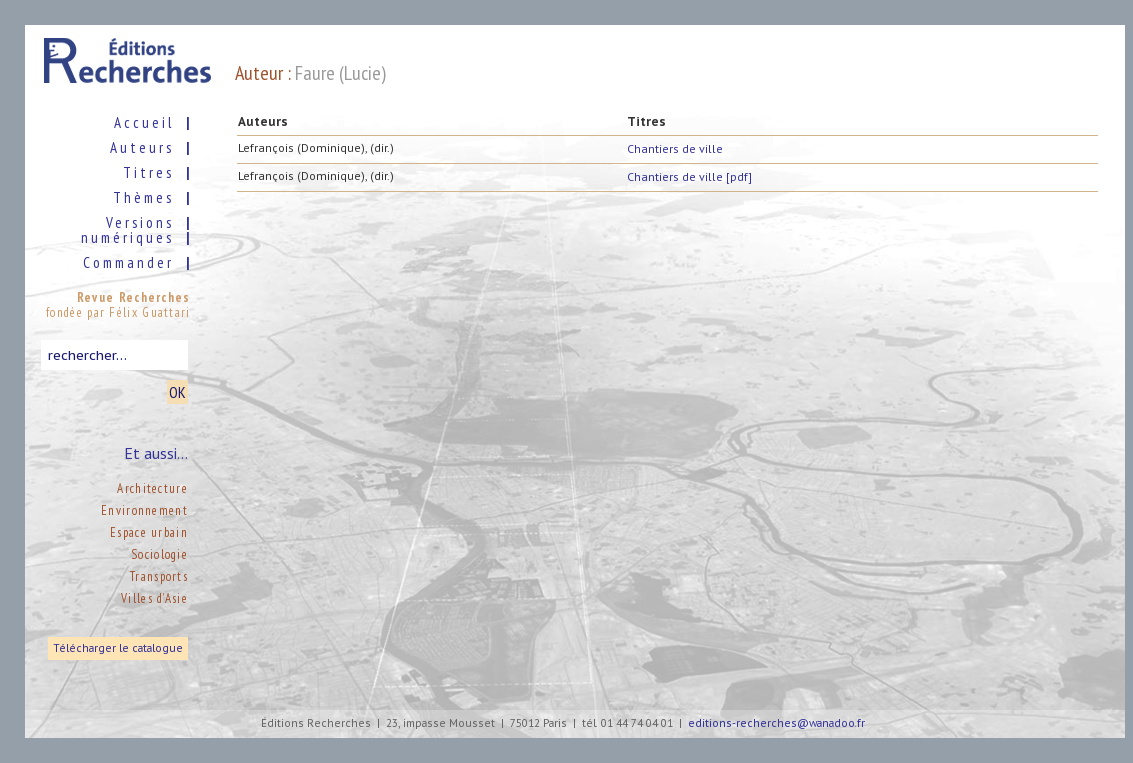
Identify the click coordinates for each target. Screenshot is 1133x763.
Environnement (144, 510)
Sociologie (159, 554)
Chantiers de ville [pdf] (689, 176)
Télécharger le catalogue (118, 648)
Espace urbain (149, 532)
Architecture (152, 488)
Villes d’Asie (154, 598)
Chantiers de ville (675, 148)
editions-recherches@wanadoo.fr (776, 723)
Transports (159, 576)
